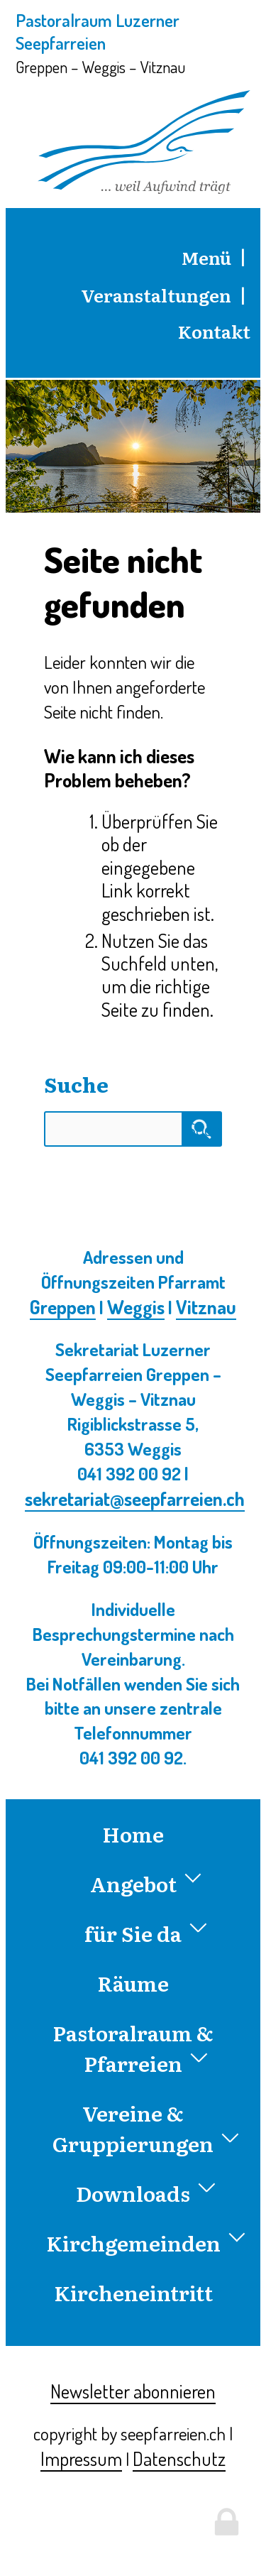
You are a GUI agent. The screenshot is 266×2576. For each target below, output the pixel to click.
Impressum (81, 2458)
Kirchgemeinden (143, 2242)
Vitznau (206, 1306)
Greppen (63, 1306)
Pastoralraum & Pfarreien (133, 2047)
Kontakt (214, 331)
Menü (206, 257)
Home (133, 1833)
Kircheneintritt (133, 2292)
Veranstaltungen (156, 295)
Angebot (146, 1883)
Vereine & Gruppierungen (145, 2128)
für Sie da (145, 1933)
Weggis (136, 1306)
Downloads (146, 2193)
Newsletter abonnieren (133, 2391)
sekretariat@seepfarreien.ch (135, 1498)
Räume (133, 1983)
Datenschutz (179, 2458)
